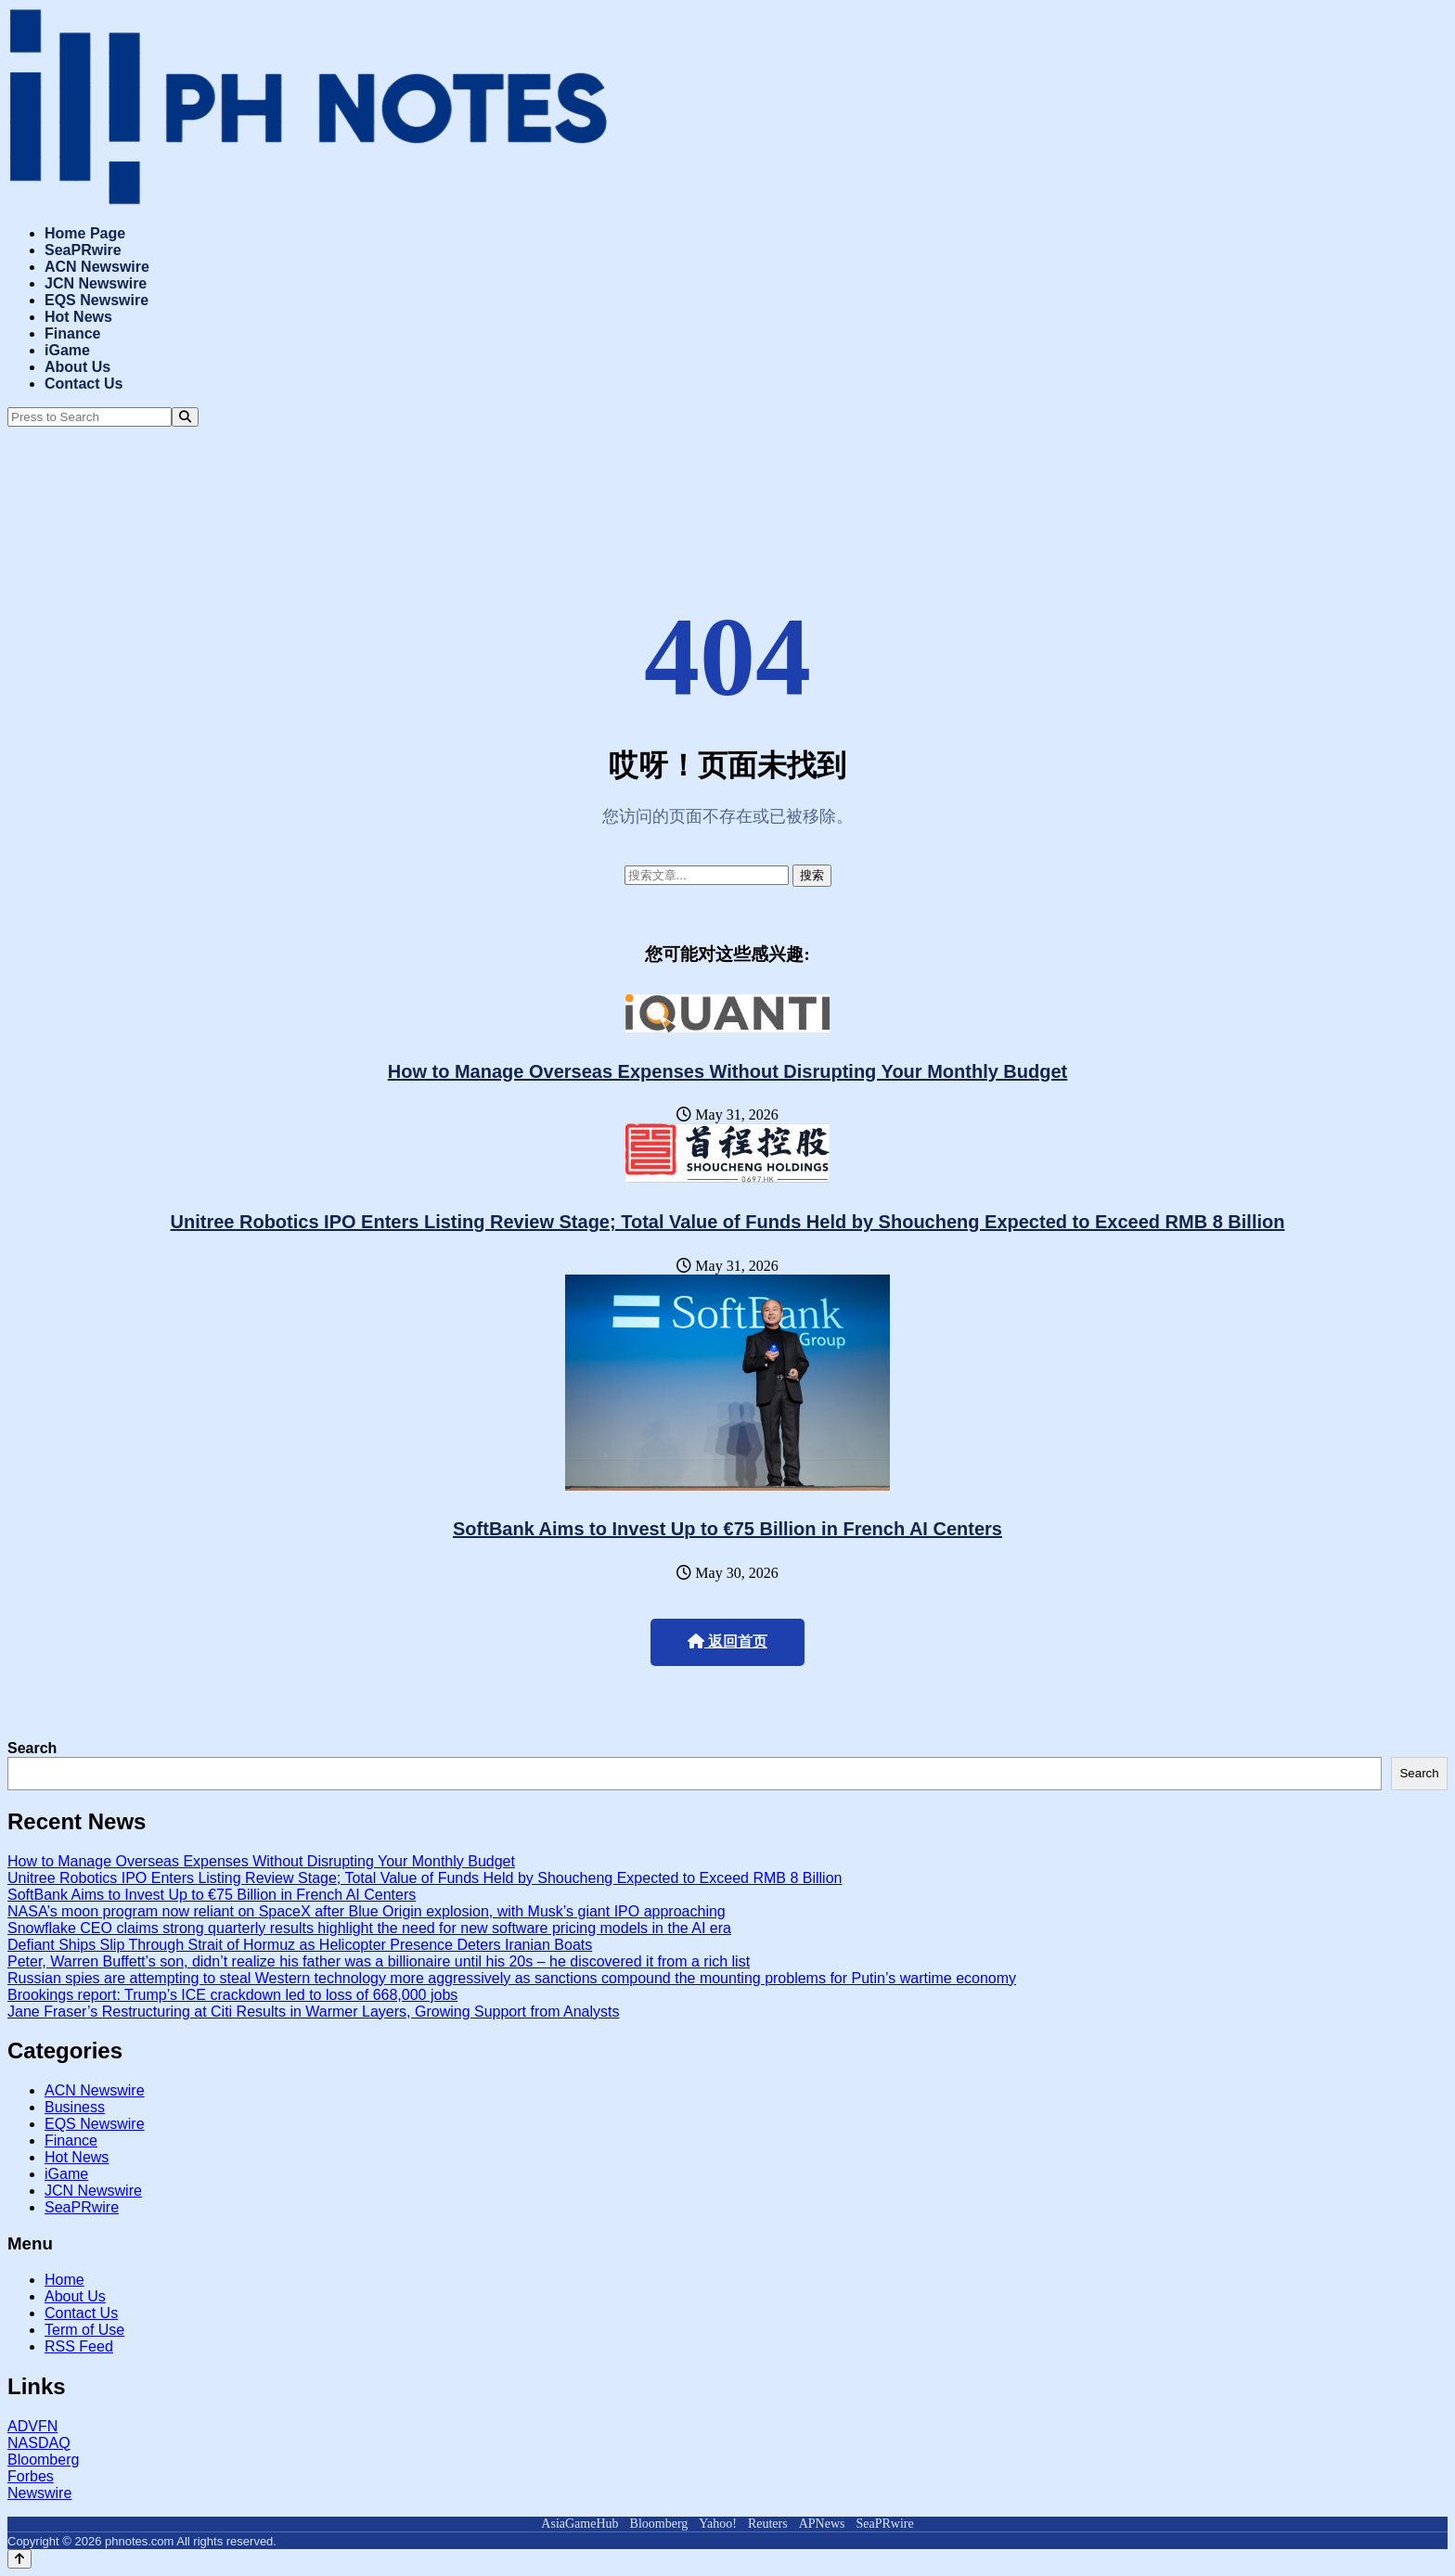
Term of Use (84, 2330)
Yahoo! (718, 2524)
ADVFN (32, 2426)
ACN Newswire (97, 267)
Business (75, 2107)
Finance (72, 333)
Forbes (30, 2476)
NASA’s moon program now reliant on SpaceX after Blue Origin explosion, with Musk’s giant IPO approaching (366, 1911)
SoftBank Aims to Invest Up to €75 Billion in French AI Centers (727, 1529)
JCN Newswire (96, 283)
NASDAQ (39, 2443)
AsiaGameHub (579, 2524)
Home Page (85, 233)
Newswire (39, 2493)
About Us (77, 367)
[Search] (185, 417)
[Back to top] (19, 2559)
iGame (67, 350)
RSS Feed (79, 2346)
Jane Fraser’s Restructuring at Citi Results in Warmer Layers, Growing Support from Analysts (313, 2011)
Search (32, 1748)
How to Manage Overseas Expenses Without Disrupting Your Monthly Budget (728, 1071)
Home (64, 2280)
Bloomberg (43, 2459)
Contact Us (83, 383)
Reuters (768, 2524)
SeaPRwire (83, 250)
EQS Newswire (96, 300)
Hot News (78, 317)
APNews (822, 2524)
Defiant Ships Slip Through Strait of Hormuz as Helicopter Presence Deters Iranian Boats (299, 1945)
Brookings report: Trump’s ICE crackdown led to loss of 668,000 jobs (232, 1995)
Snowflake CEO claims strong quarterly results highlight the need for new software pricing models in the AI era (369, 1928)
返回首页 (727, 1641)
